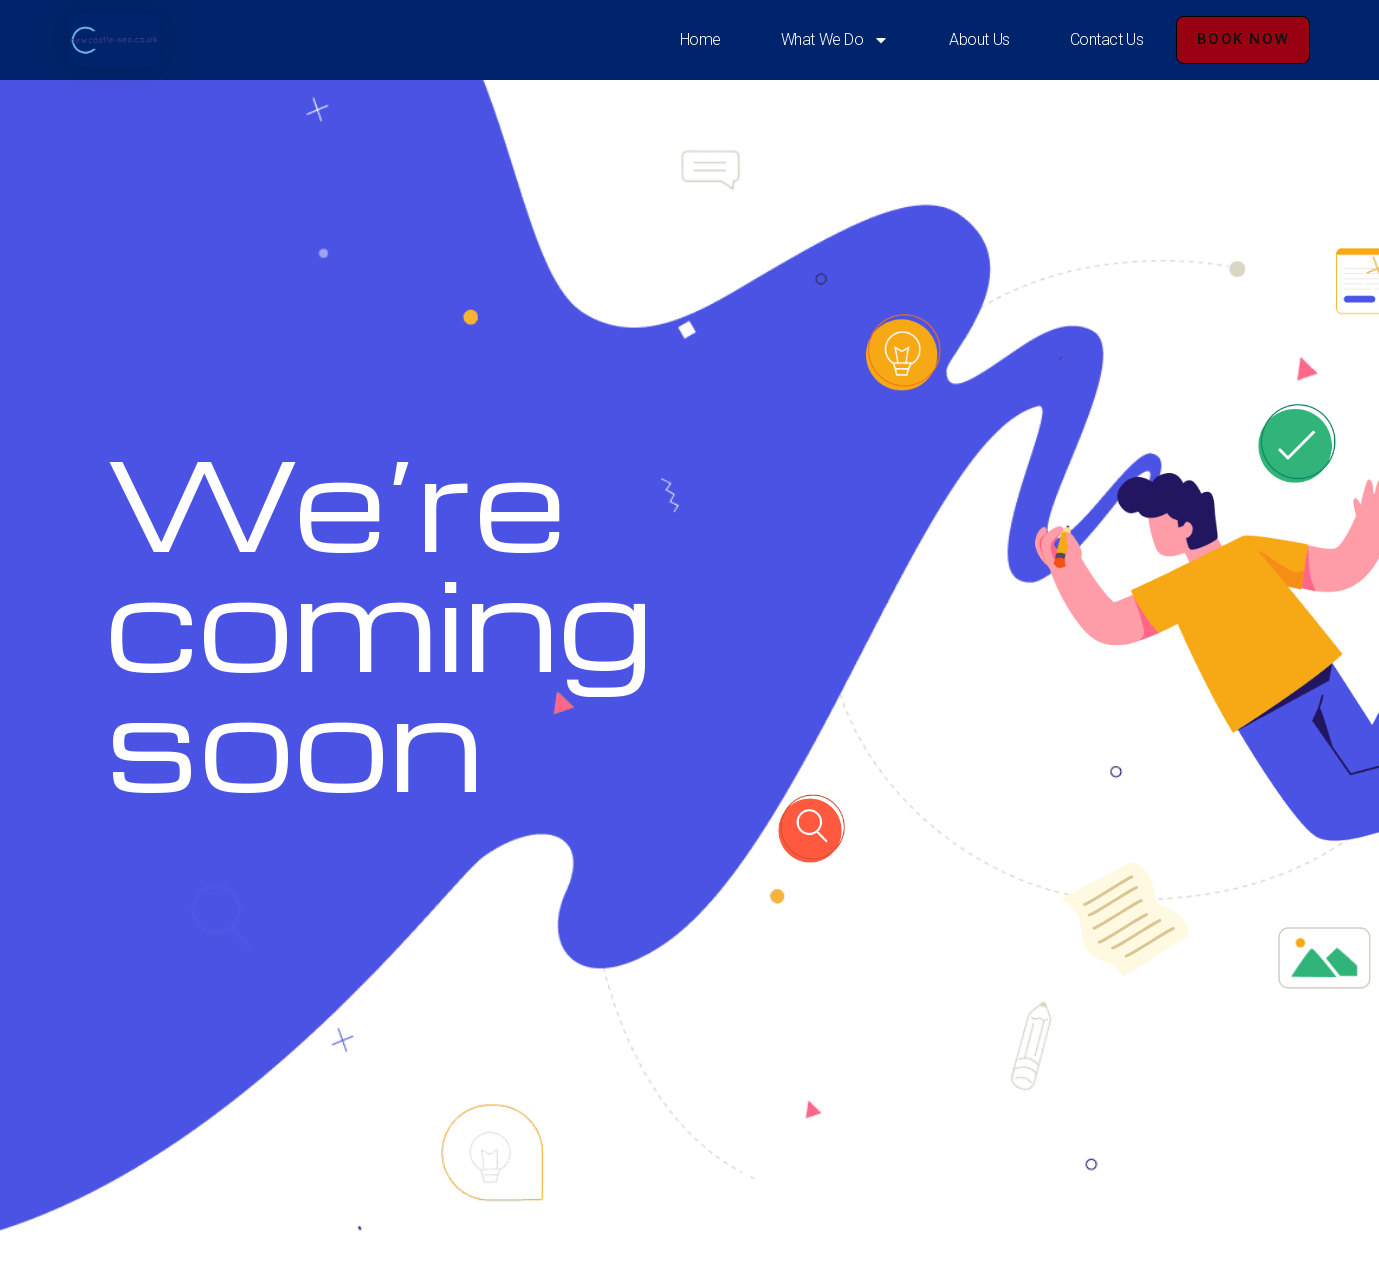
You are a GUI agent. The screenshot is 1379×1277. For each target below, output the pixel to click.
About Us (979, 39)
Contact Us (1107, 39)
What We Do (835, 40)
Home (700, 39)
